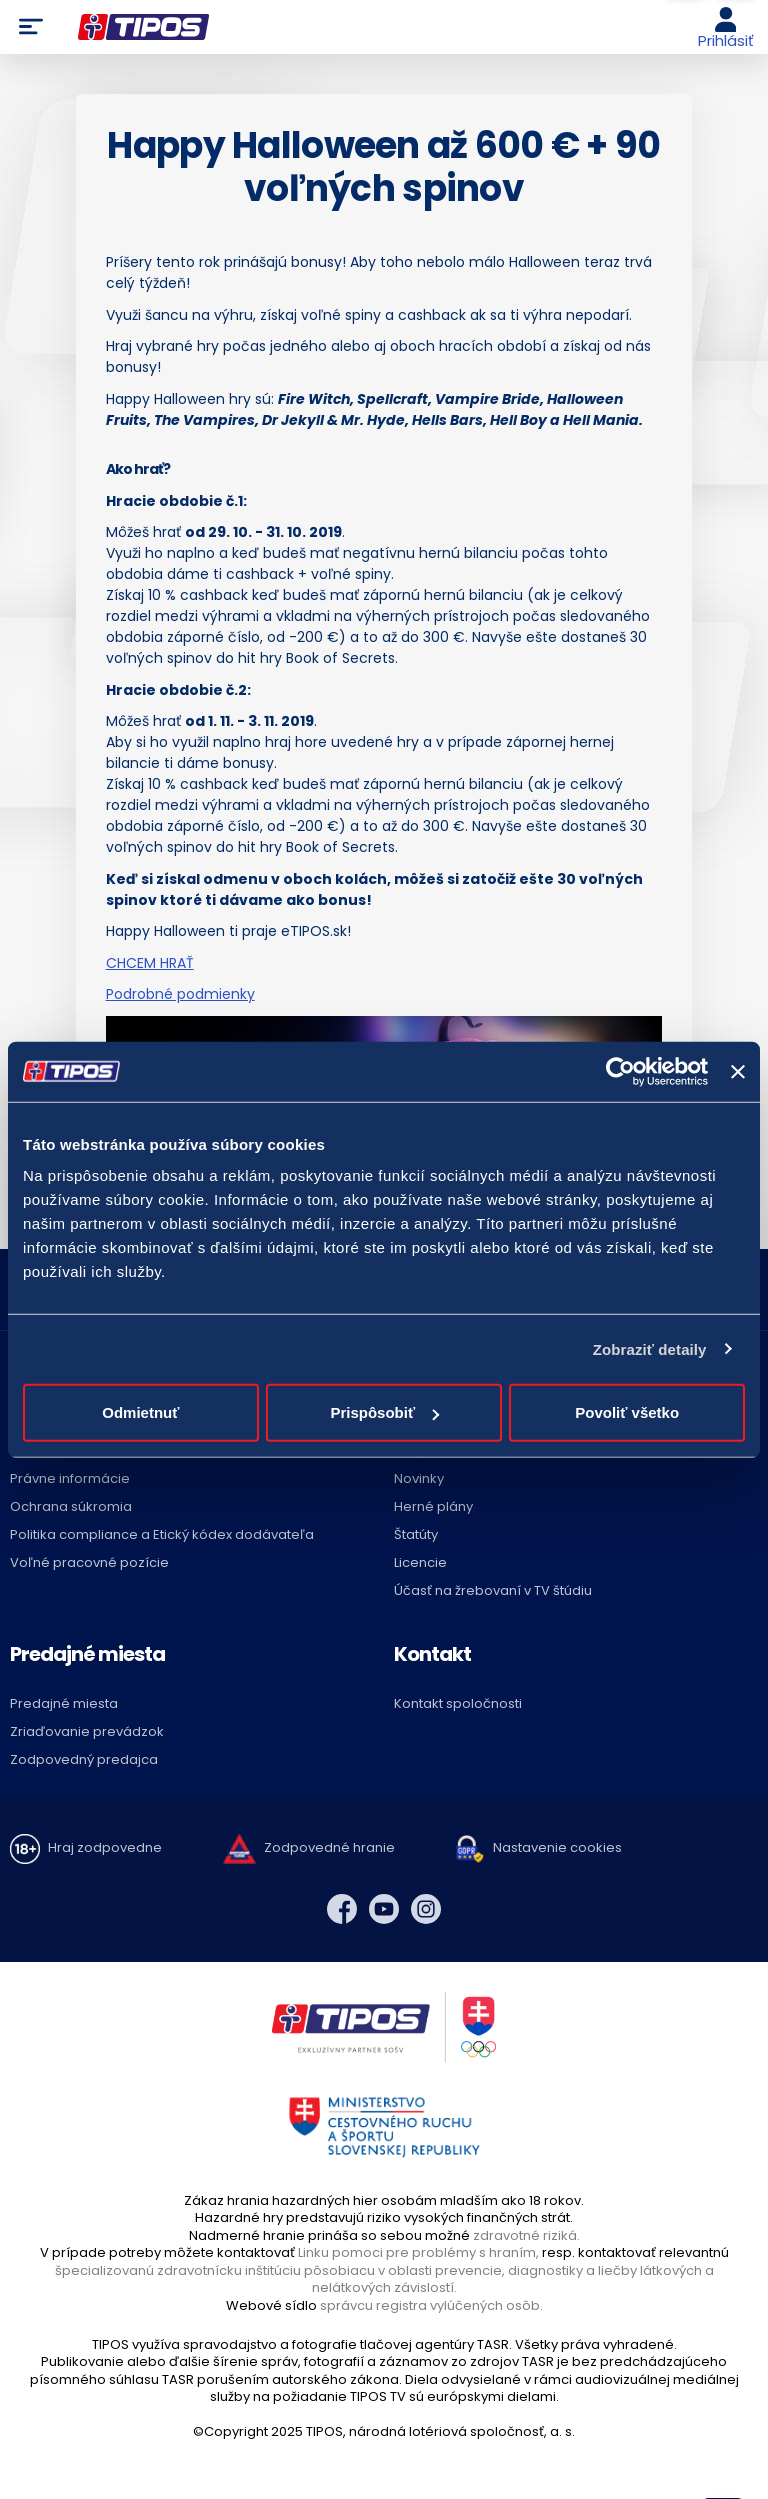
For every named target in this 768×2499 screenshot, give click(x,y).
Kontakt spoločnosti (458, 1703)
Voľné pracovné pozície (89, 1562)
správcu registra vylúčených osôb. (431, 2305)
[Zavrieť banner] (738, 1071)
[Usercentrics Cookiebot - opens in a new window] (620, 1071)
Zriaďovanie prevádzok (87, 1731)
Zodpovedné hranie (329, 1847)
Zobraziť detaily (650, 1348)
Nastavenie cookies (557, 1847)
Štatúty (416, 1534)
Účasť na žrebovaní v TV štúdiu (493, 1590)
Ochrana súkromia (71, 1506)
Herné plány (433, 1506)
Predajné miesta (64, 1703)
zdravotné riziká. (526, 2235)
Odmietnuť (140, 1412)
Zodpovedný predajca (84, 1759)
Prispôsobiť (384, 1412)
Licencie (420, 1562)
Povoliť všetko (627, 1412)
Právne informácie (70, 1478)
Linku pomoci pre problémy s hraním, (418, 2252)
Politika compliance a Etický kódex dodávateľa (162, 1534)
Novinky (419, 1478)
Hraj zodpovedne (105, 1847)
